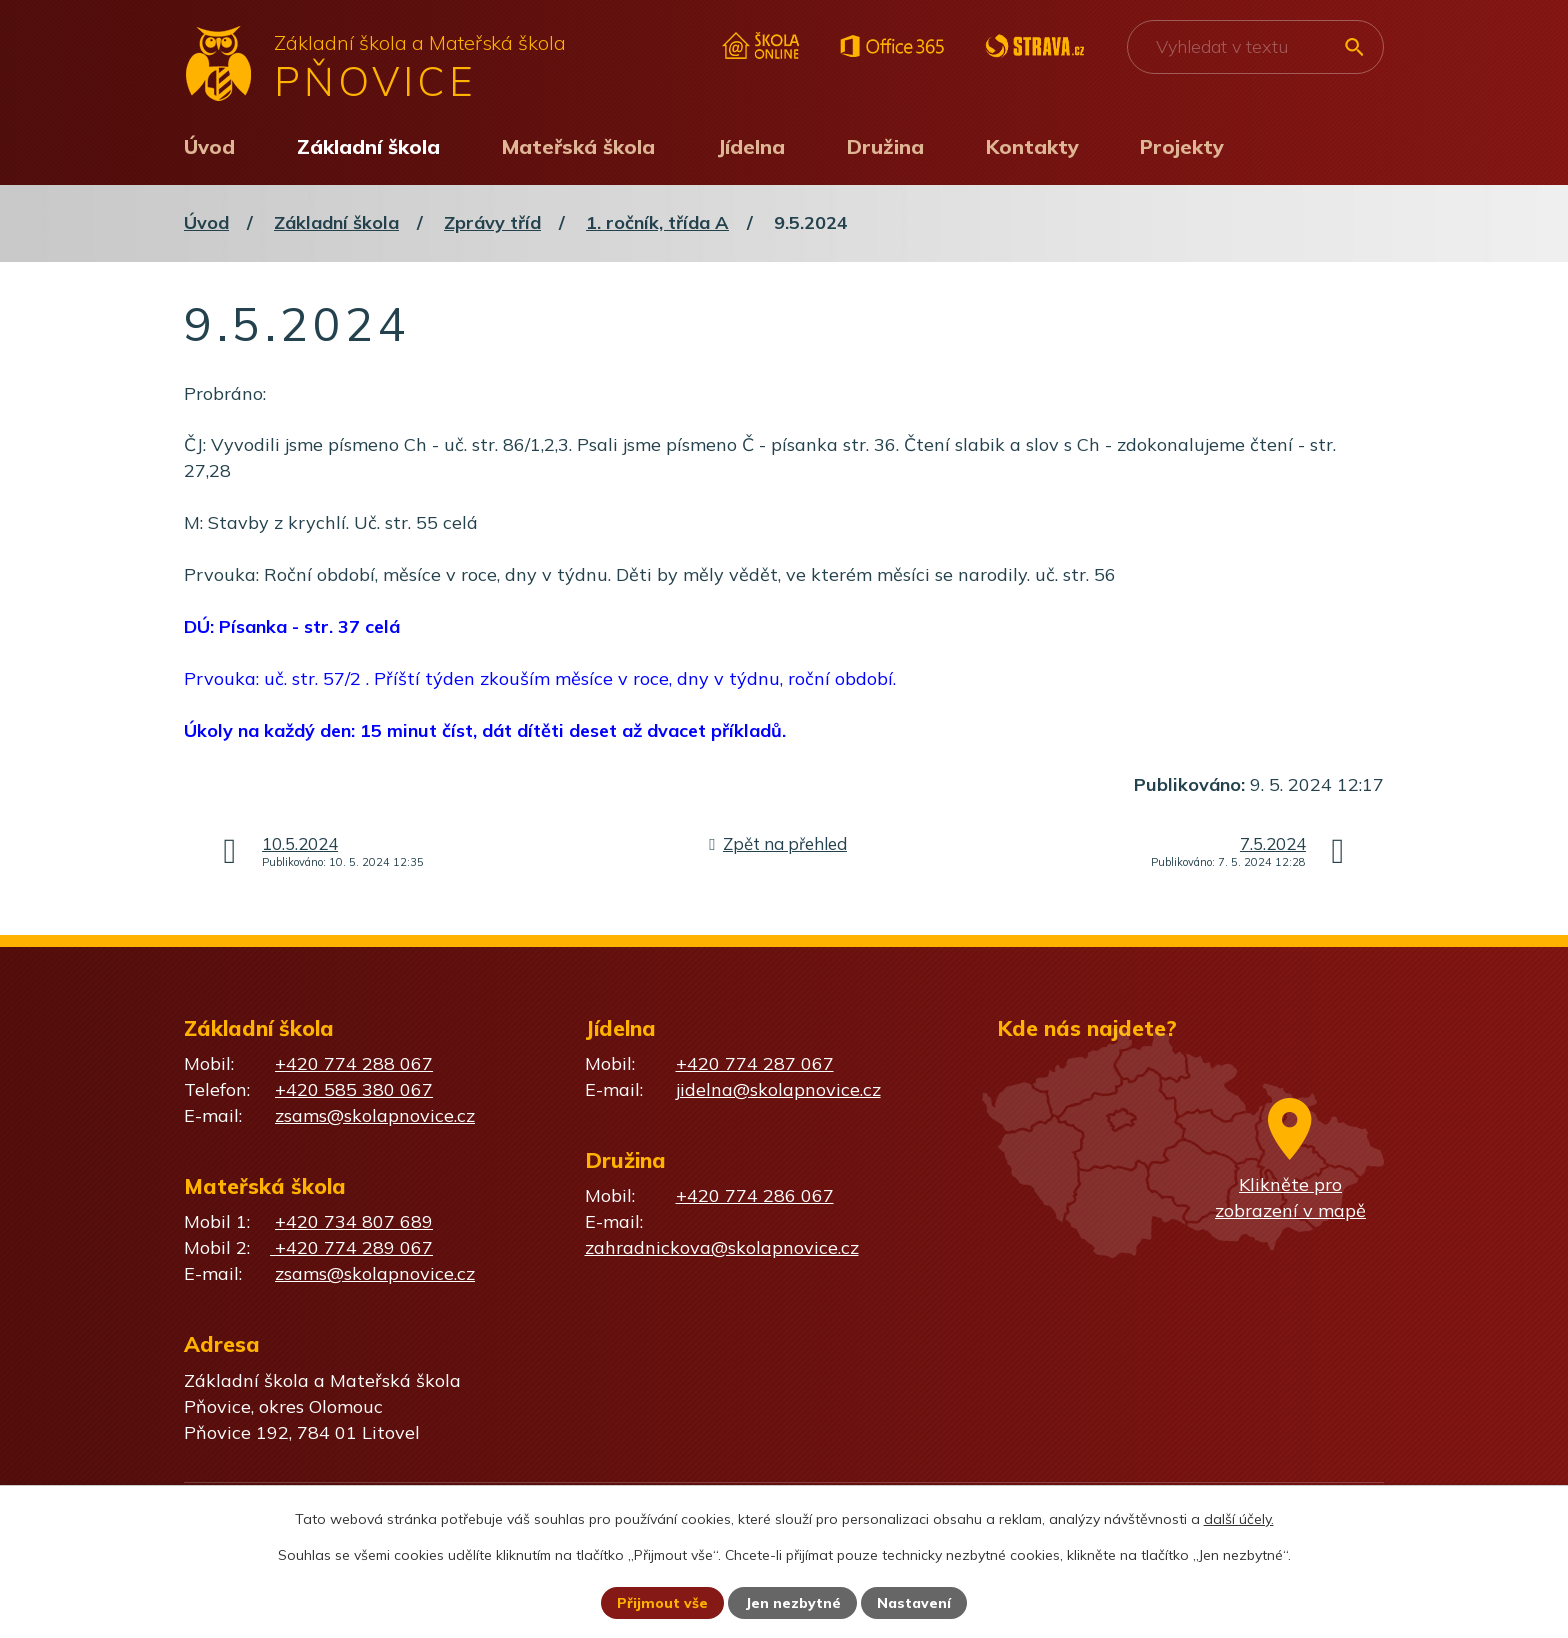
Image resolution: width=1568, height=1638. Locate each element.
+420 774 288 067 (354, 1063)
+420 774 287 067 (755, 1063)
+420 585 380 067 (354, 1089)
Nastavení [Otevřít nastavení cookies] (914, 1603)
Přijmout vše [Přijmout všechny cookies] (662, 1603)
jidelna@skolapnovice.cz (778, 1089)
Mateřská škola (578, 146)
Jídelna (751, 146)
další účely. (1239, 1519)
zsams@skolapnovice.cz (375, 1115)
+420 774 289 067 (351, 1247)
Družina (885, 146)
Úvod (209, 146)
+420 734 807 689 (354, 1221)
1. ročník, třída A (657, 222)
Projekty (1182, 146)
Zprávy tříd (492, 222)
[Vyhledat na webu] (1255, 47)
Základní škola (368, 146)
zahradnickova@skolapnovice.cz (722, 1247)
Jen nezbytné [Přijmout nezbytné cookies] (793, 1603)
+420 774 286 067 (755, 1195)
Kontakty (1032, 146)
